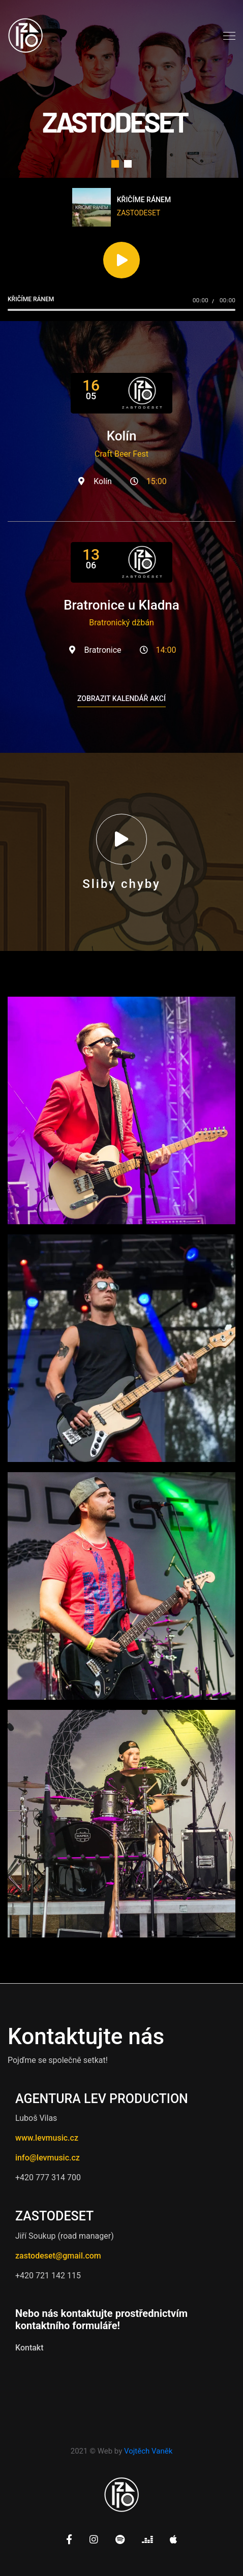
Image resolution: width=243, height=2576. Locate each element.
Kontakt (29, 2347)
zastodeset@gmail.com (58, 2256)
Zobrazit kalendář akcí (121, 698)
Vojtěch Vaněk (148, 2451)
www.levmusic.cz (46, 2138)
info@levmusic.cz (47, 2157)
